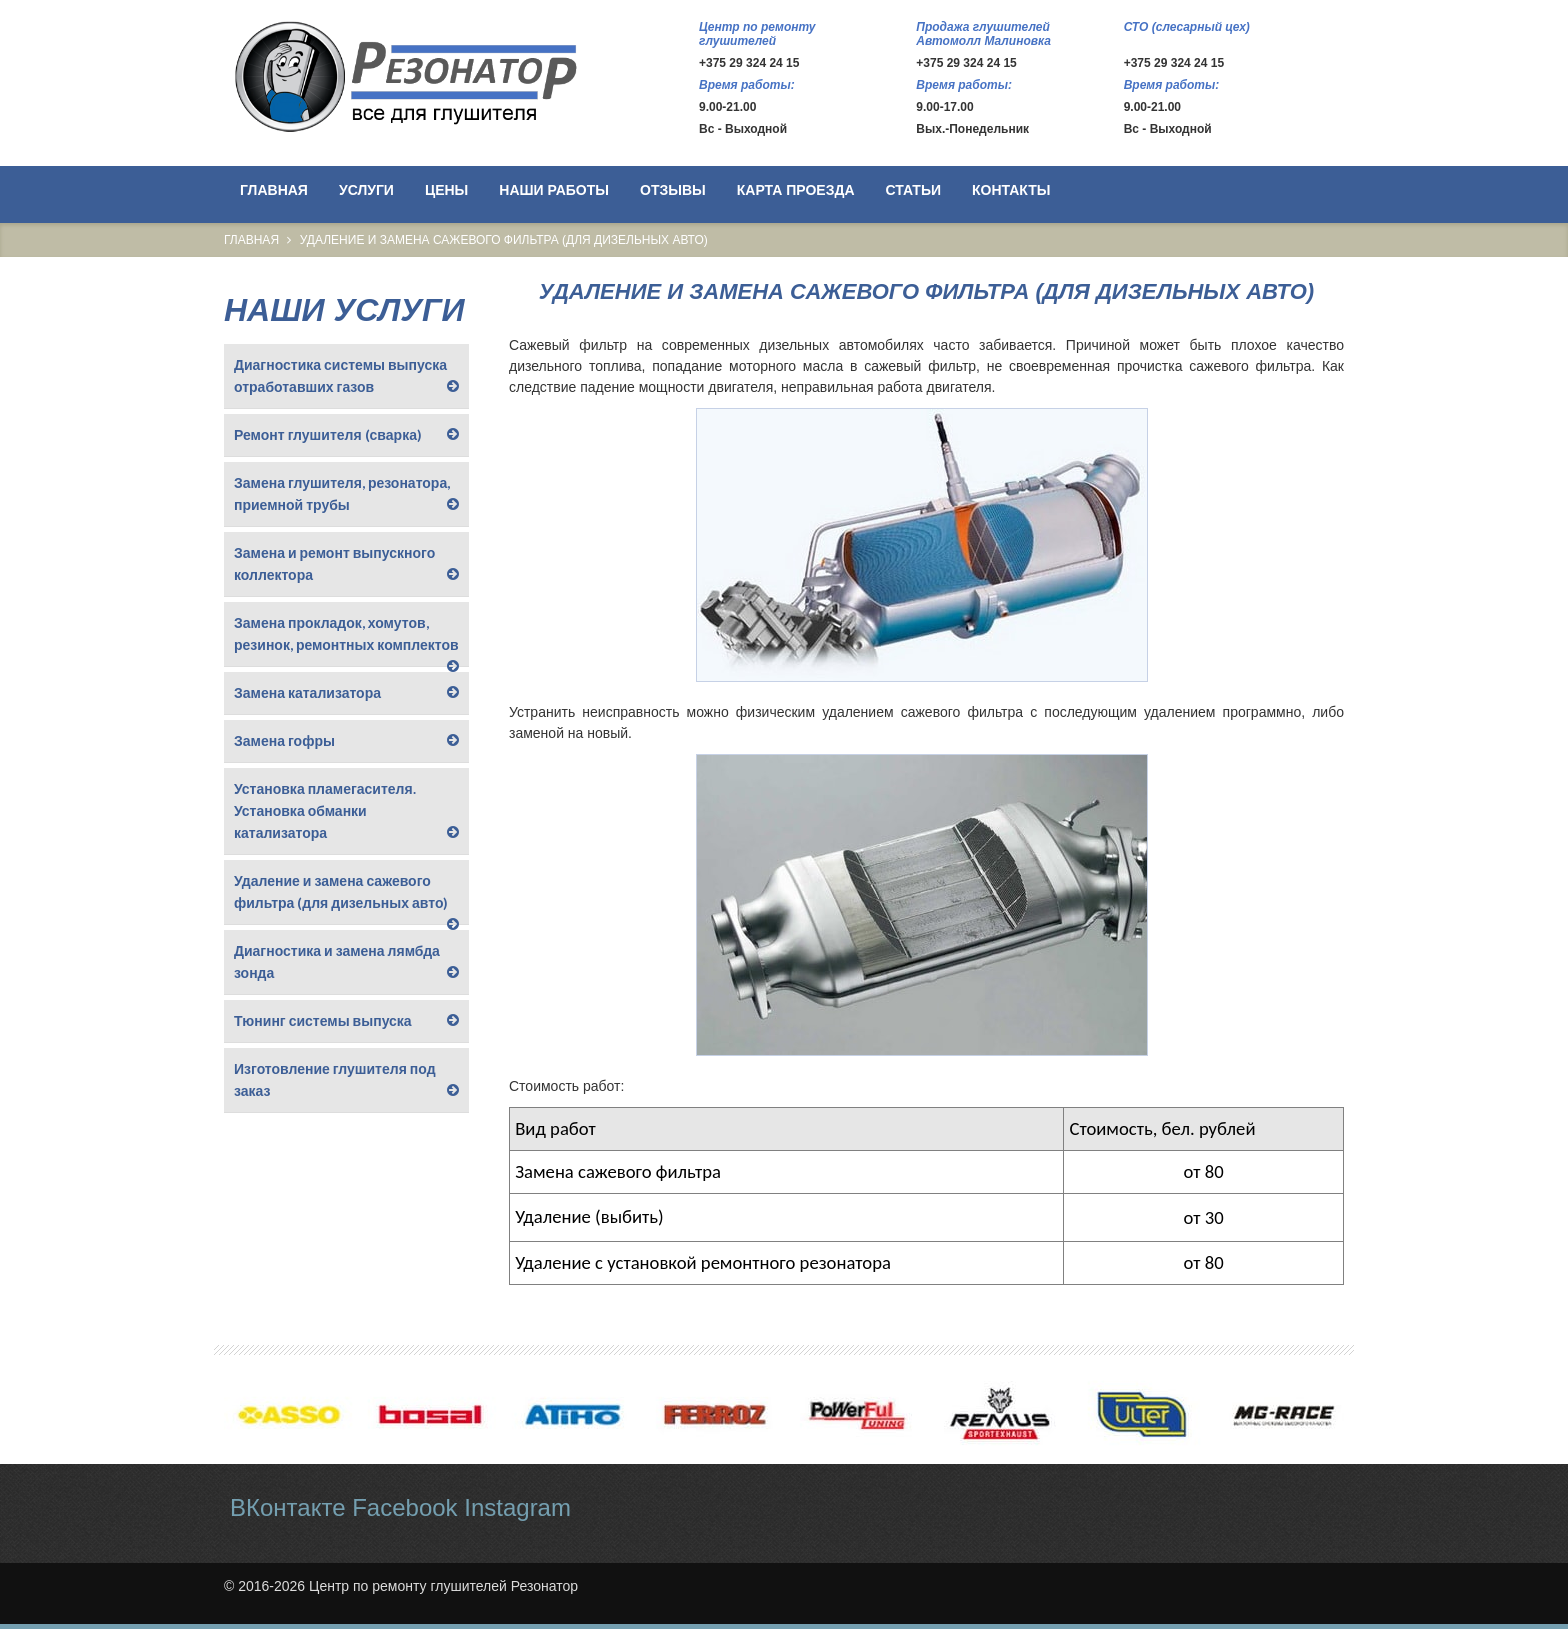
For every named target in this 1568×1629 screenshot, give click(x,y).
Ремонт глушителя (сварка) (328, 434)
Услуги (366, 190)
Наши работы (554, 190)
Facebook (404, 1507)
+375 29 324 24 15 (749, 63)
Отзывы (673, 190)
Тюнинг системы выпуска (323, 1020)
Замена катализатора (307, 692)
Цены (446, 190)
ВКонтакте (288, 1507)
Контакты (1011, 190)
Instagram (517, 1507)
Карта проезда (796, 190)
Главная (274, 190)
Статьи (914, 190)
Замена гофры (284, 740)
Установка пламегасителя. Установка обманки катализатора (325, 810)
